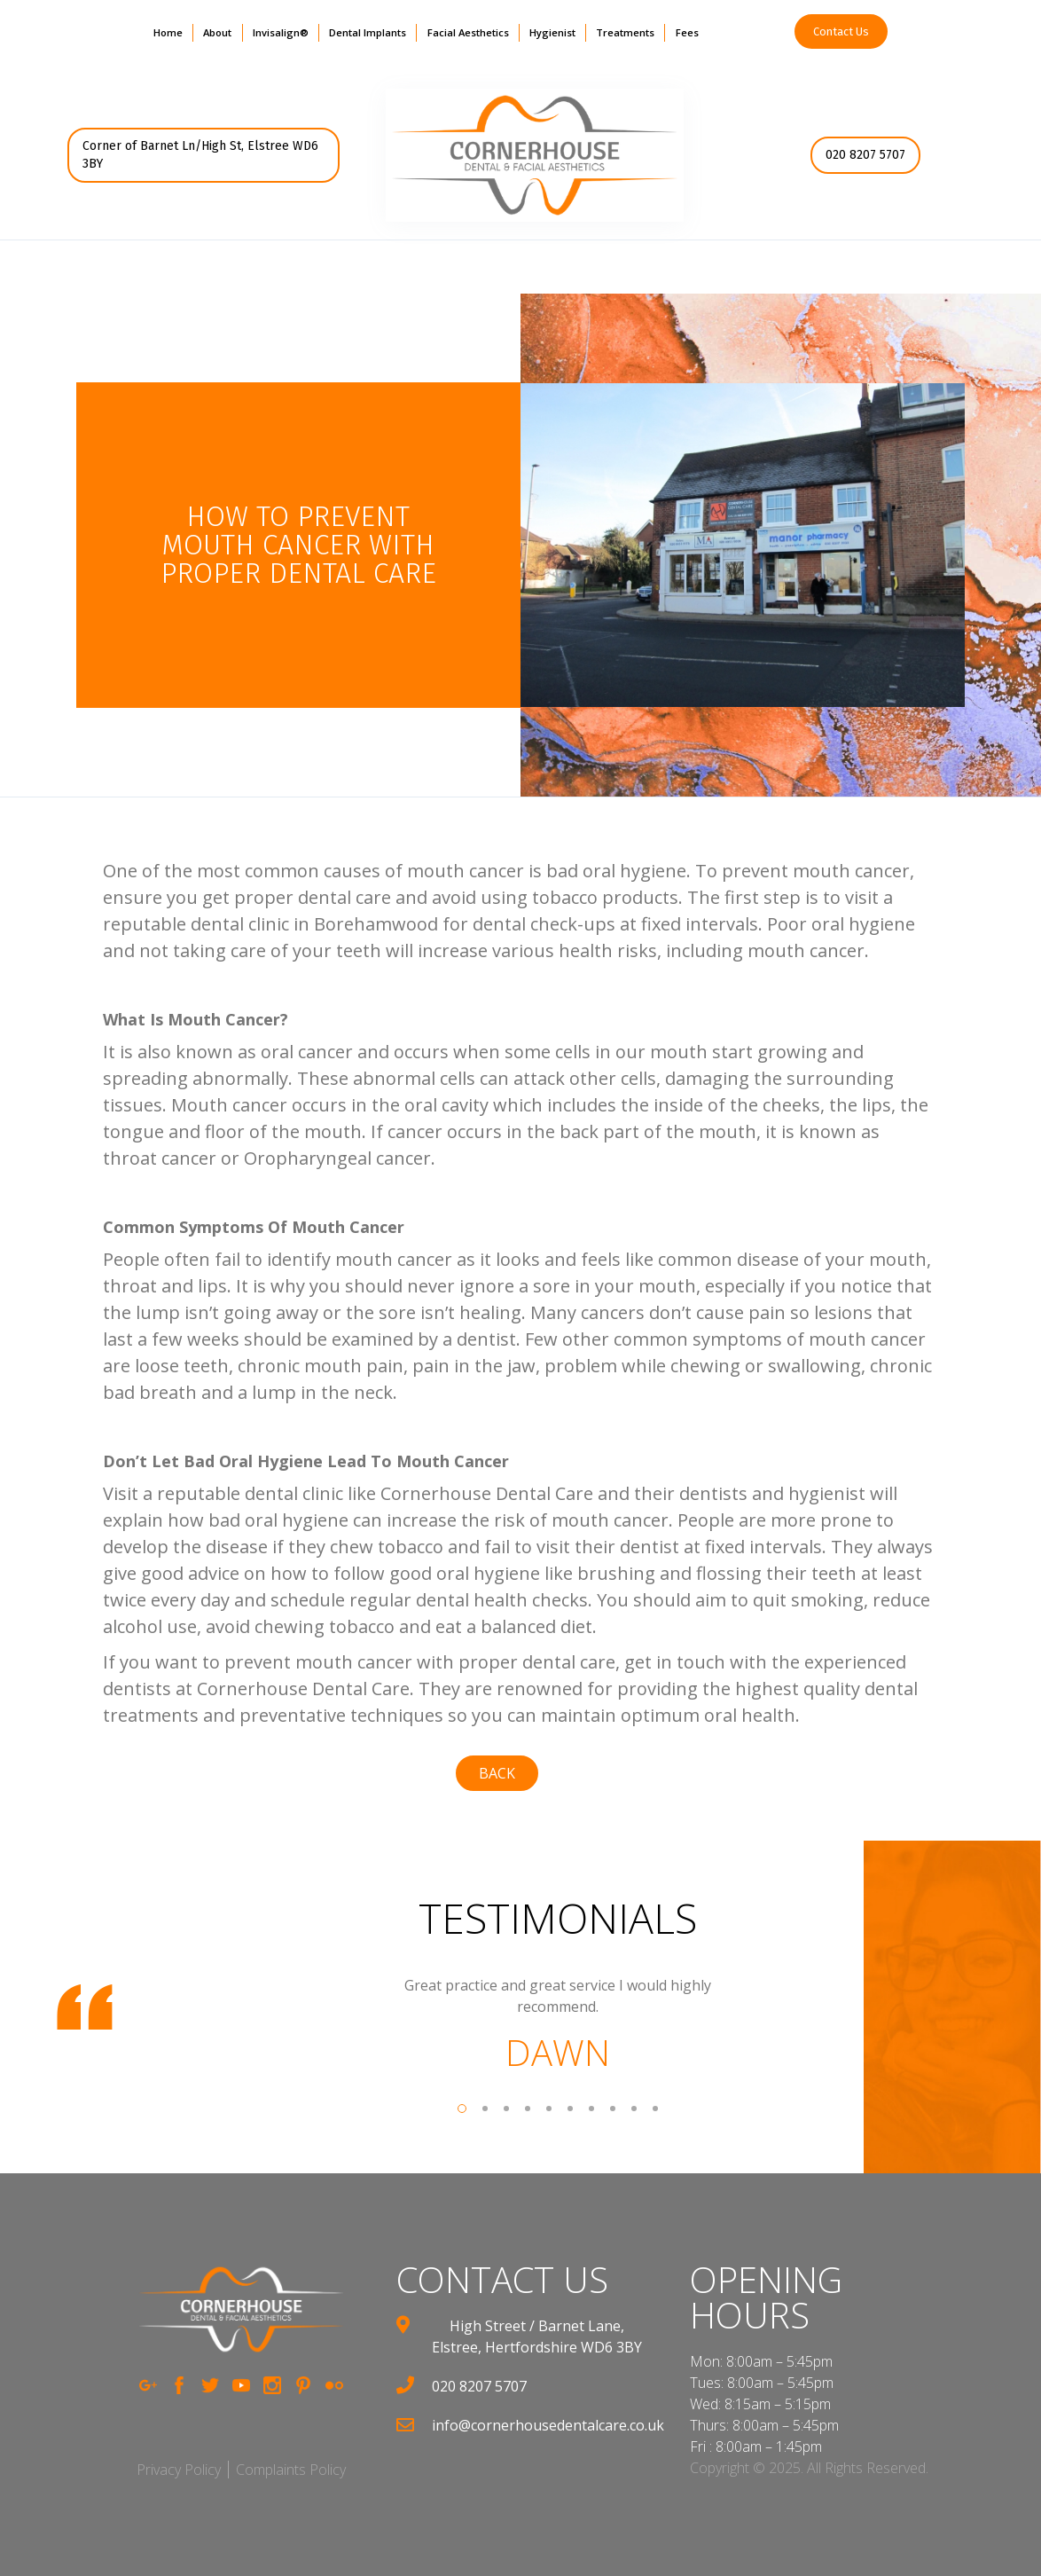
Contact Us (841, 31)
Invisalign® (281, 32)
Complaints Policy (291, 2469)
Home (168, 32)
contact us (502, 2279)
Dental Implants (367, 32)
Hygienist (552, 32)
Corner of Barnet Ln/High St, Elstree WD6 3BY (200, 154)
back (497, 1773)
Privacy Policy (179, 2469)
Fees (687, 32)
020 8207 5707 (865, 154)
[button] (217, 33)
